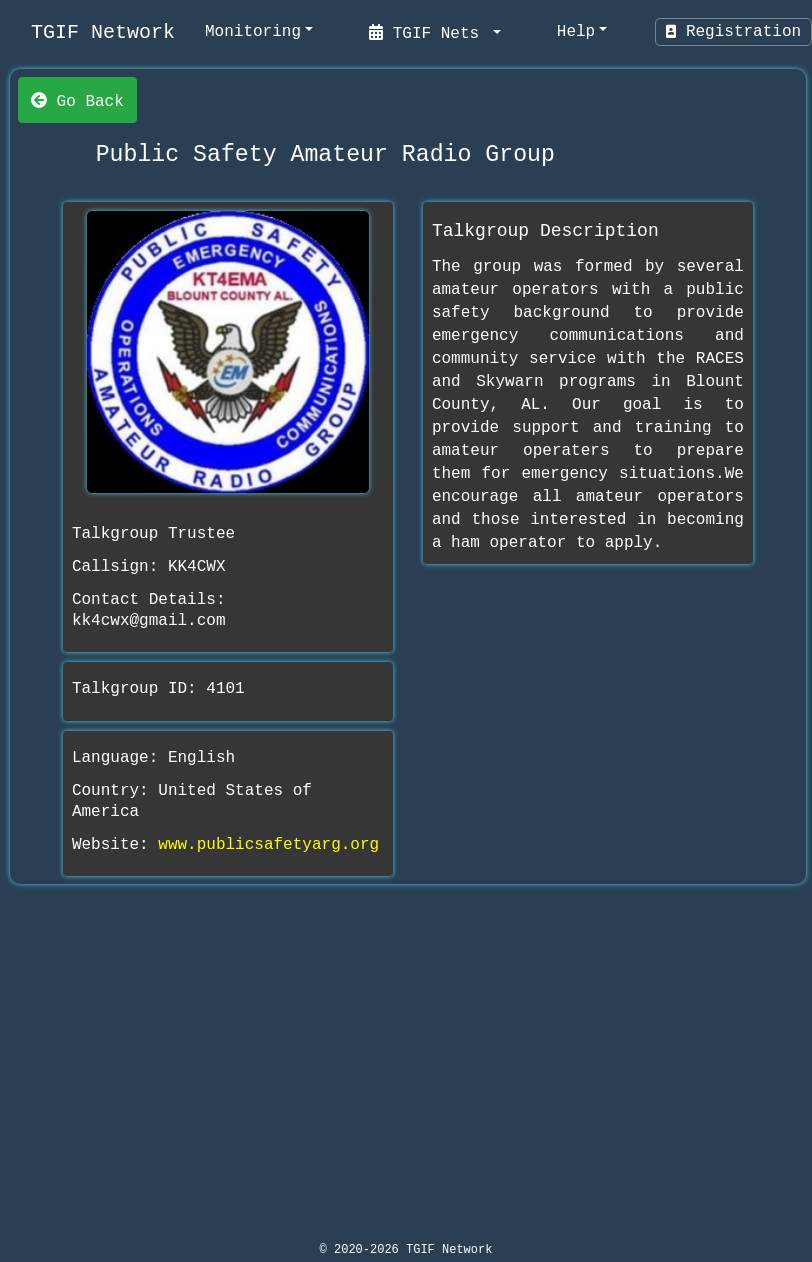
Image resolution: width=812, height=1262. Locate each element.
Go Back (77, 100)
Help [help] (576, 32)
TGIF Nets (429, 32)
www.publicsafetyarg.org (268, 845)
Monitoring (253, 32)
